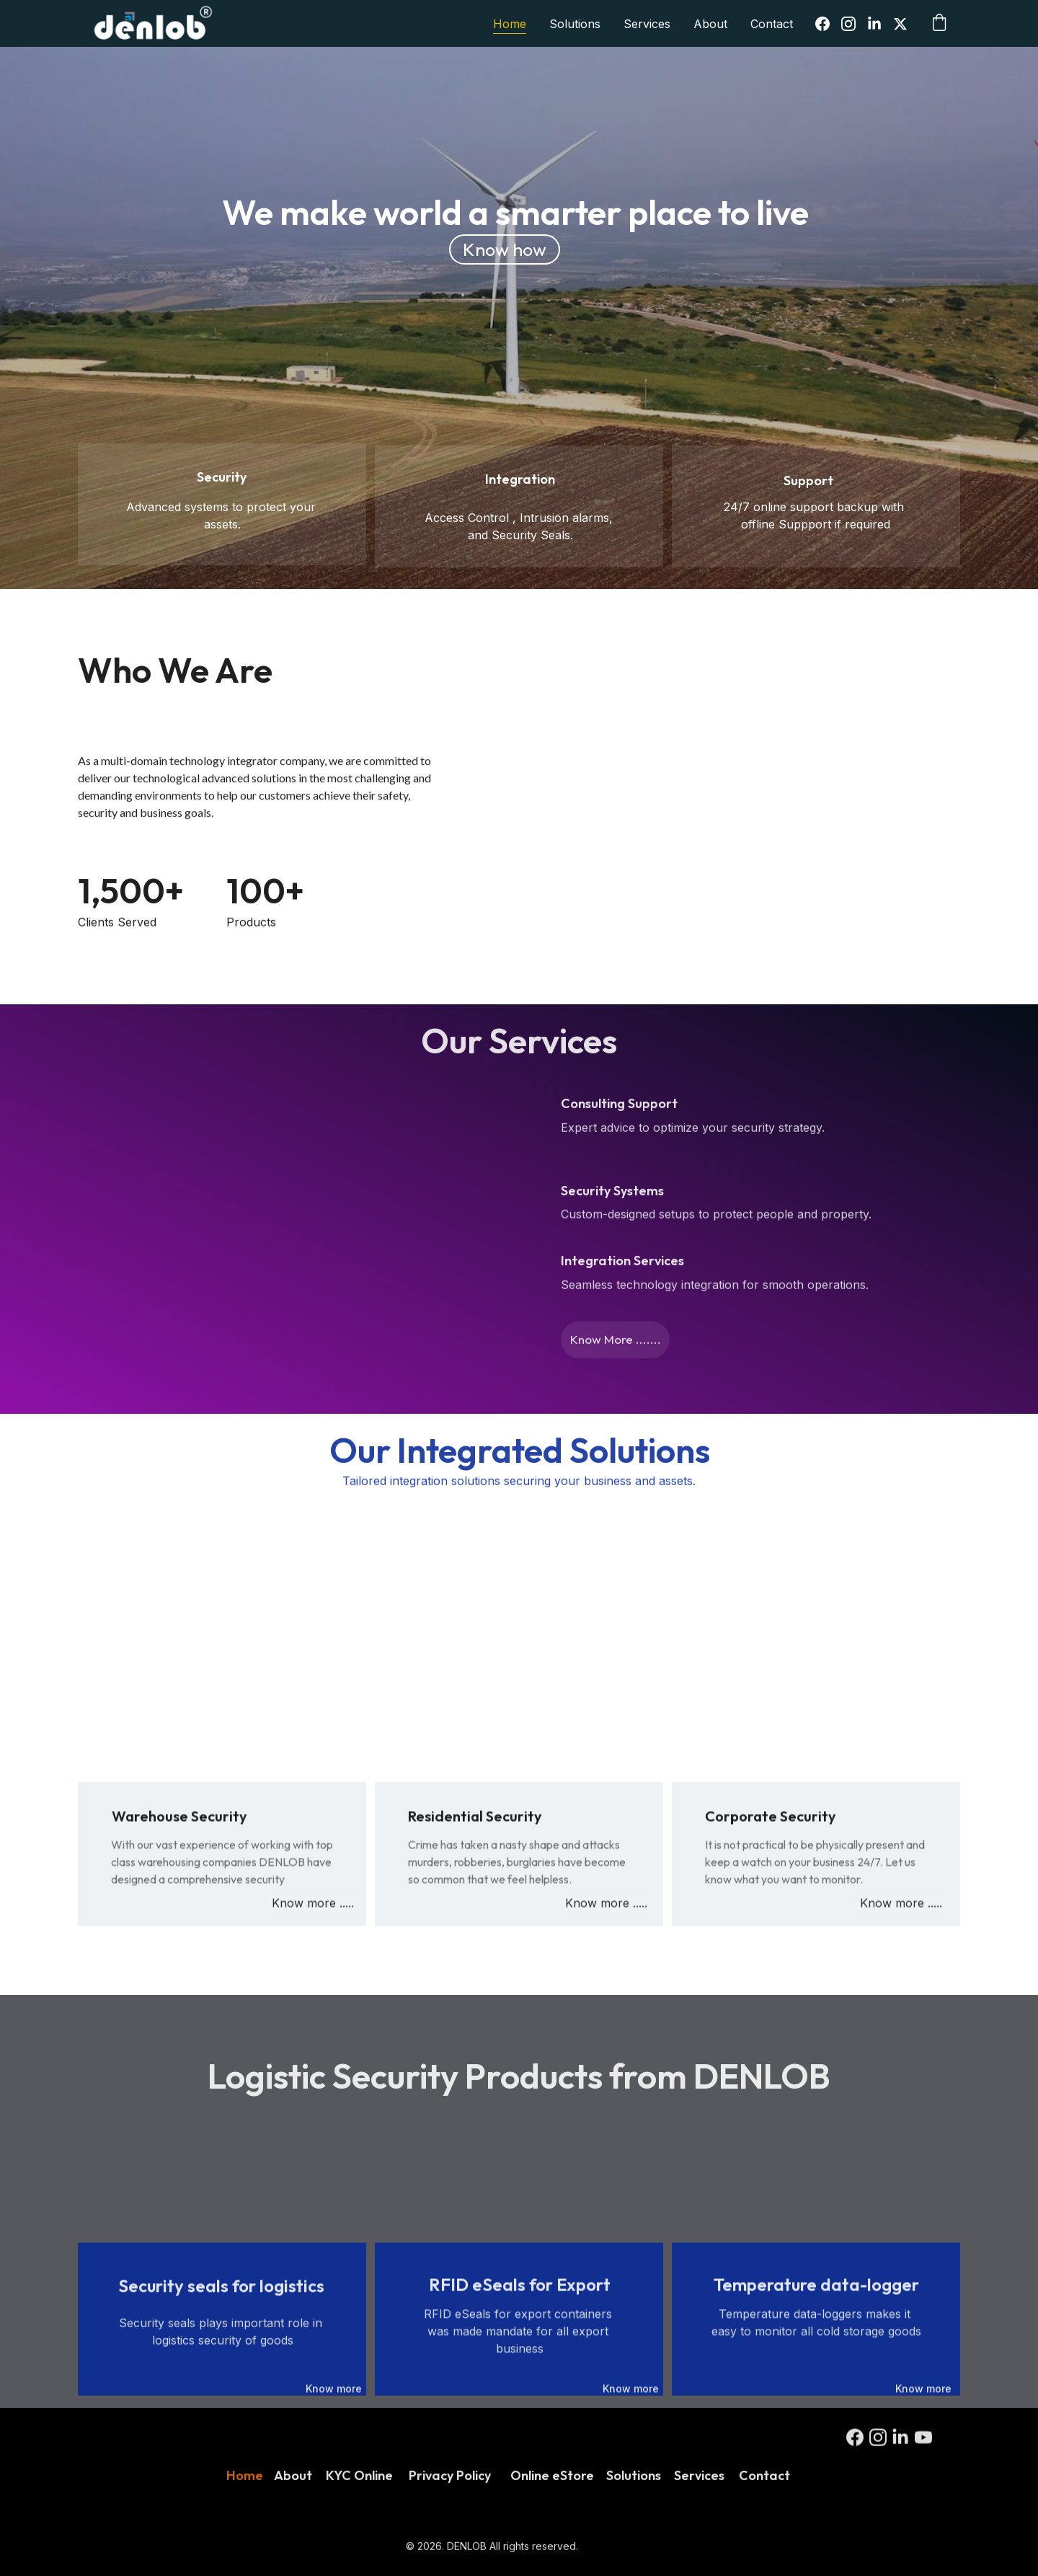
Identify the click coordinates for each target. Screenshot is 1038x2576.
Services (647, 24)
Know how (504, 249)
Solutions (574, 24)
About (710, 24)
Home (509, 24)
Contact (771, 24)
